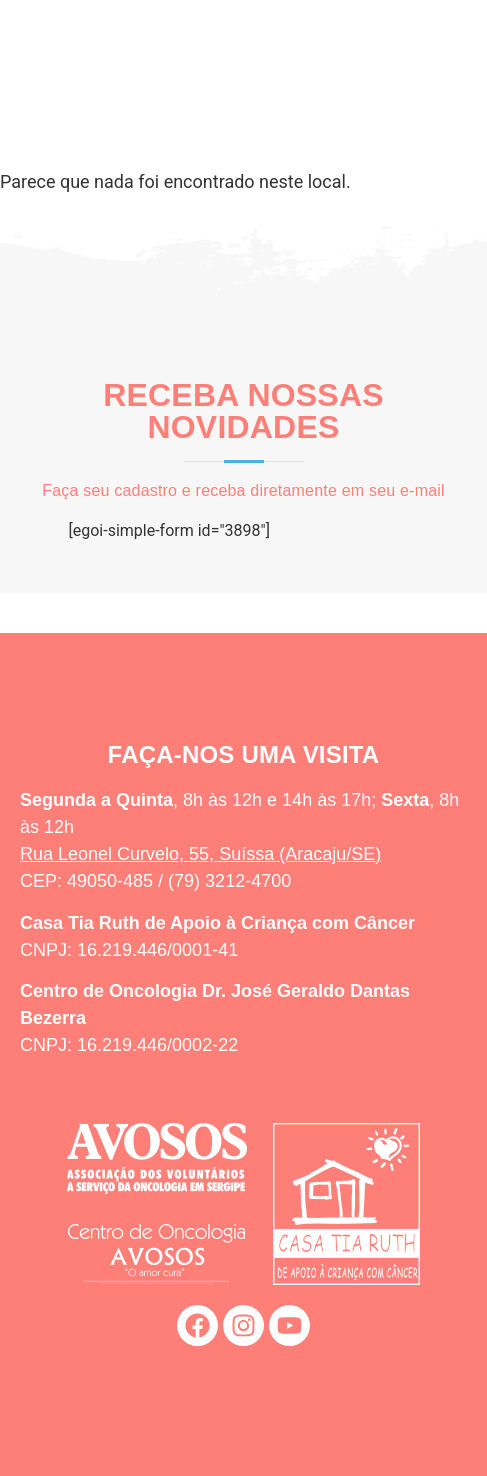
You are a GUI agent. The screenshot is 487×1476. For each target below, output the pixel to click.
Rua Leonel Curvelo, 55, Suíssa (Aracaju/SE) (200, 854)
